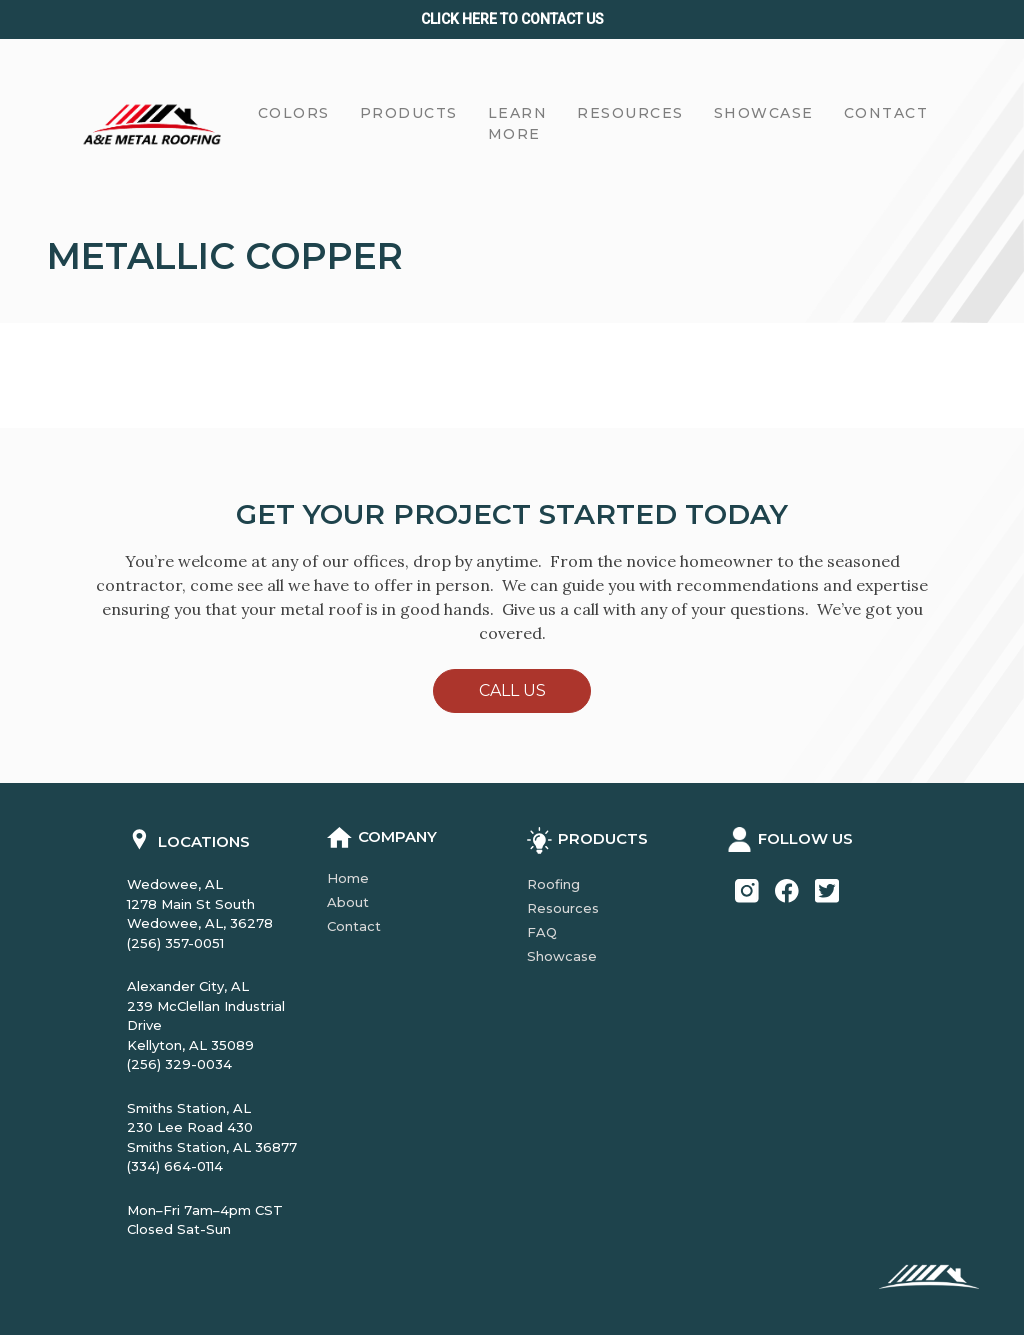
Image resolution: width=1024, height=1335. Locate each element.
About (348, 902)
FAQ (542, 932)
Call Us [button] (512, 690)
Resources (563, 908)
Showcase (562, 956)
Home (348, 878)
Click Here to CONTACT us (512, 19)
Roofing (553, 884)
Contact (354, 926)
